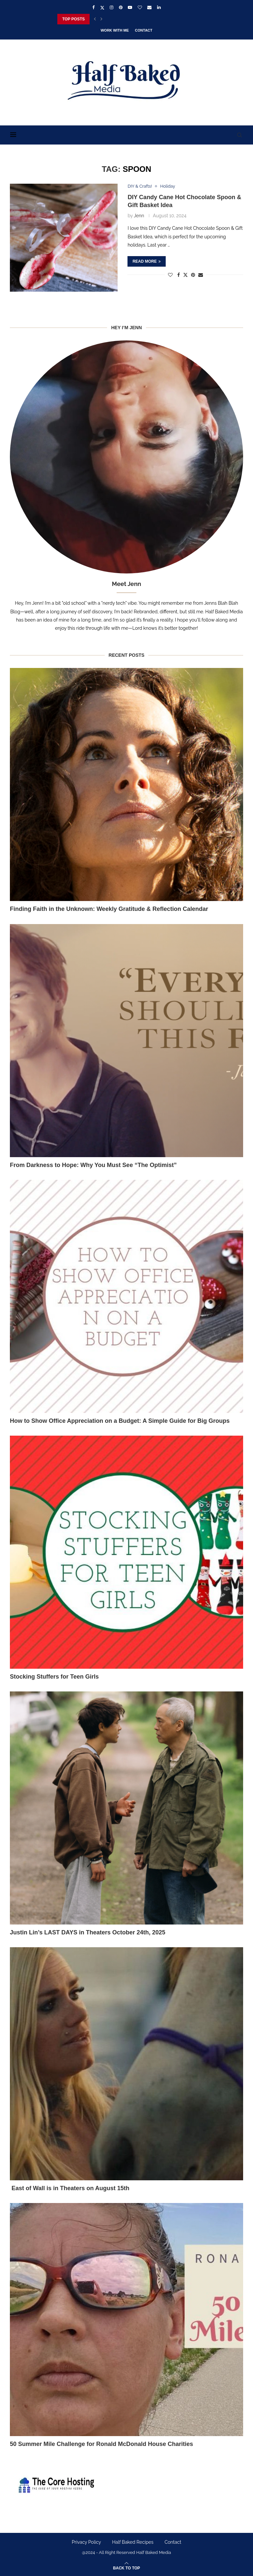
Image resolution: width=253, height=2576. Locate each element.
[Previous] (95, 19)
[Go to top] (126, 2567)
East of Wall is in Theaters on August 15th (69, 2188)
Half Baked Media (153, 2552)
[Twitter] (102, 7)
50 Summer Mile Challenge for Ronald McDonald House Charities (101, 2444)
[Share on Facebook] (178, 275)
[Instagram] (111, 7)
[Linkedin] (159, 7)
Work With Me (114, 30)
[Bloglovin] (140, 7)
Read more (146, 261)
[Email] (149, 7)
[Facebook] (93, 7)
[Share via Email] (200, 275)
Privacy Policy (86, 2542)
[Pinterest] (121, 7)
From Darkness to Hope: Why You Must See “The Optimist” (93, 1165)
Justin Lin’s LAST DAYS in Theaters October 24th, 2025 (87, 1932)
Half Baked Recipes (133, 2542)
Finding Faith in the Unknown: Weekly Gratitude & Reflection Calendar (109, 909)
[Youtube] (130, 7)
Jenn (139, 216)
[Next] (101, 19)
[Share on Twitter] (185, 275)
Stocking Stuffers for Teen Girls (54, 1676)
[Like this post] (170, 275)
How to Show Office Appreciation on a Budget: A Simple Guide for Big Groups (120, 1421)
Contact (144, 30)
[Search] (240, 135)
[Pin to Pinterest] (193, 275)
